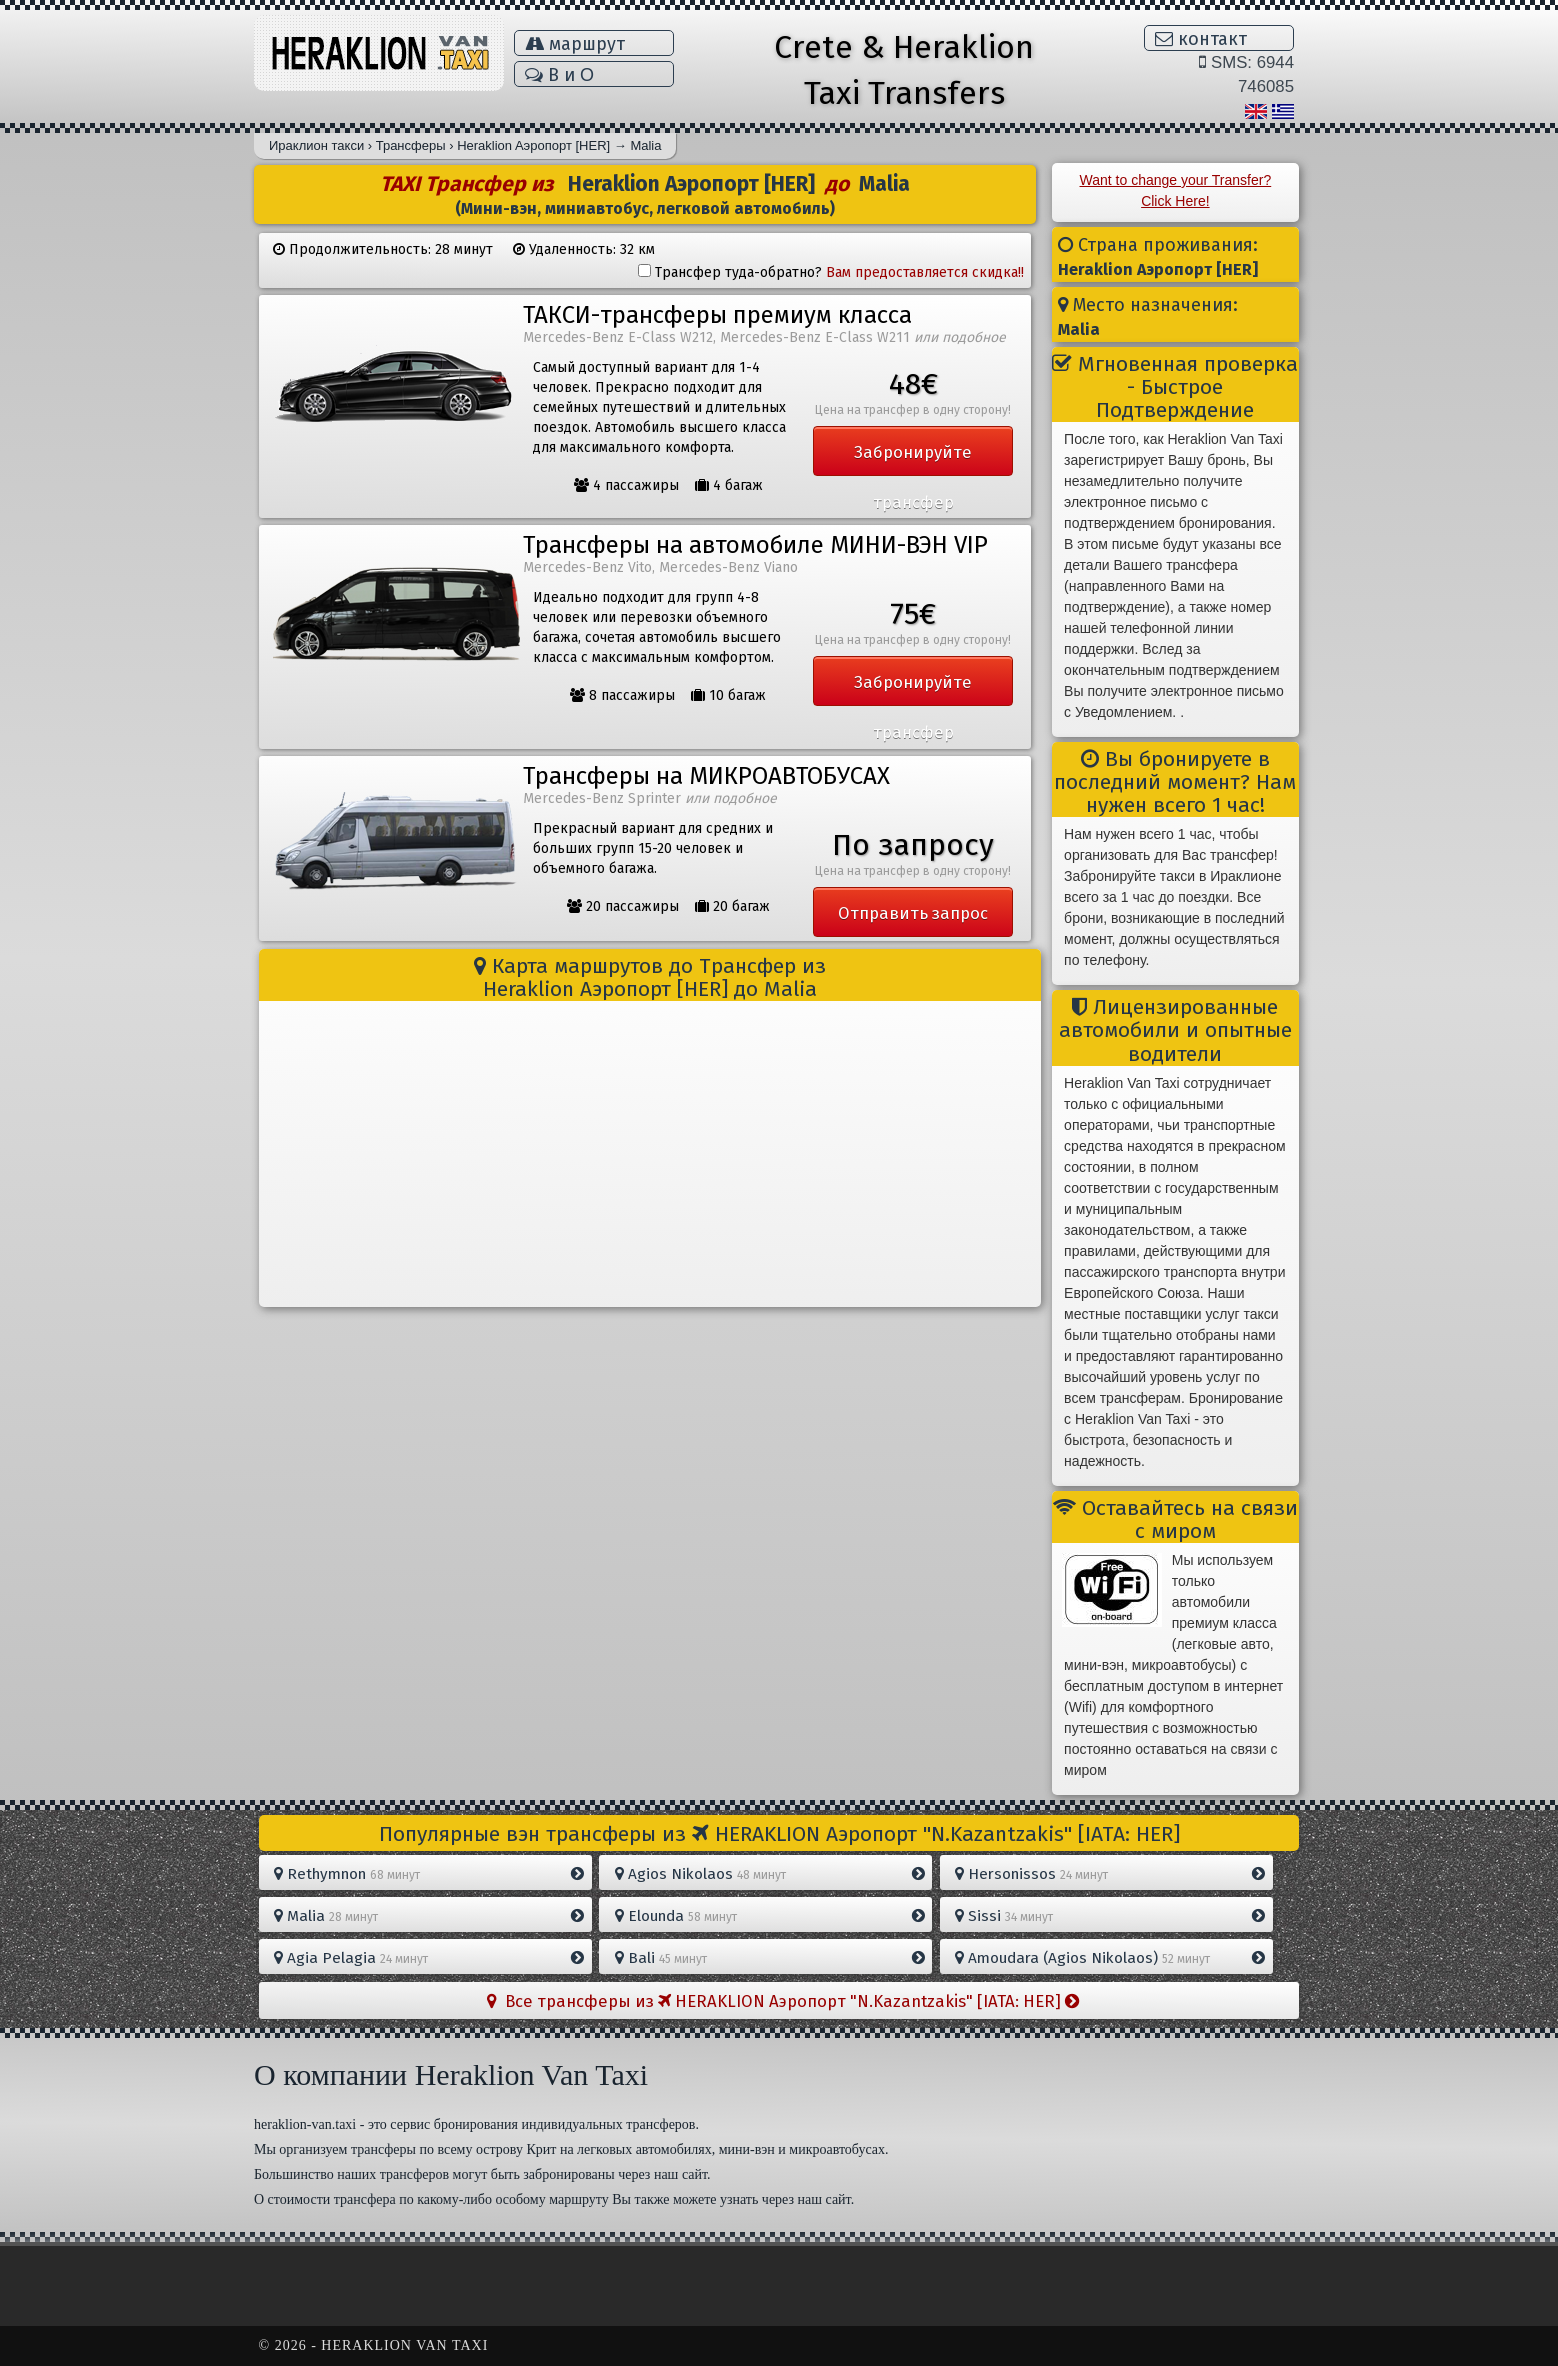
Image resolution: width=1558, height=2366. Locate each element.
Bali (770, 1958)
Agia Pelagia (429, 1958)
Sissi (1110, 1916)
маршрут (575, 44)
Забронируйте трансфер (913, 459)
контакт (1201, 39)
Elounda (770, 1916)
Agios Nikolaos (770, 1874)
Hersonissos (1110, 1874)
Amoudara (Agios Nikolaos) (1110, 1958)
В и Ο (559, 75)
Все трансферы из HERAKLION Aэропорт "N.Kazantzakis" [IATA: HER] (783, 2001)
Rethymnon (429, 1874)
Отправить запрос (913, 913)
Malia (429, 1916)
